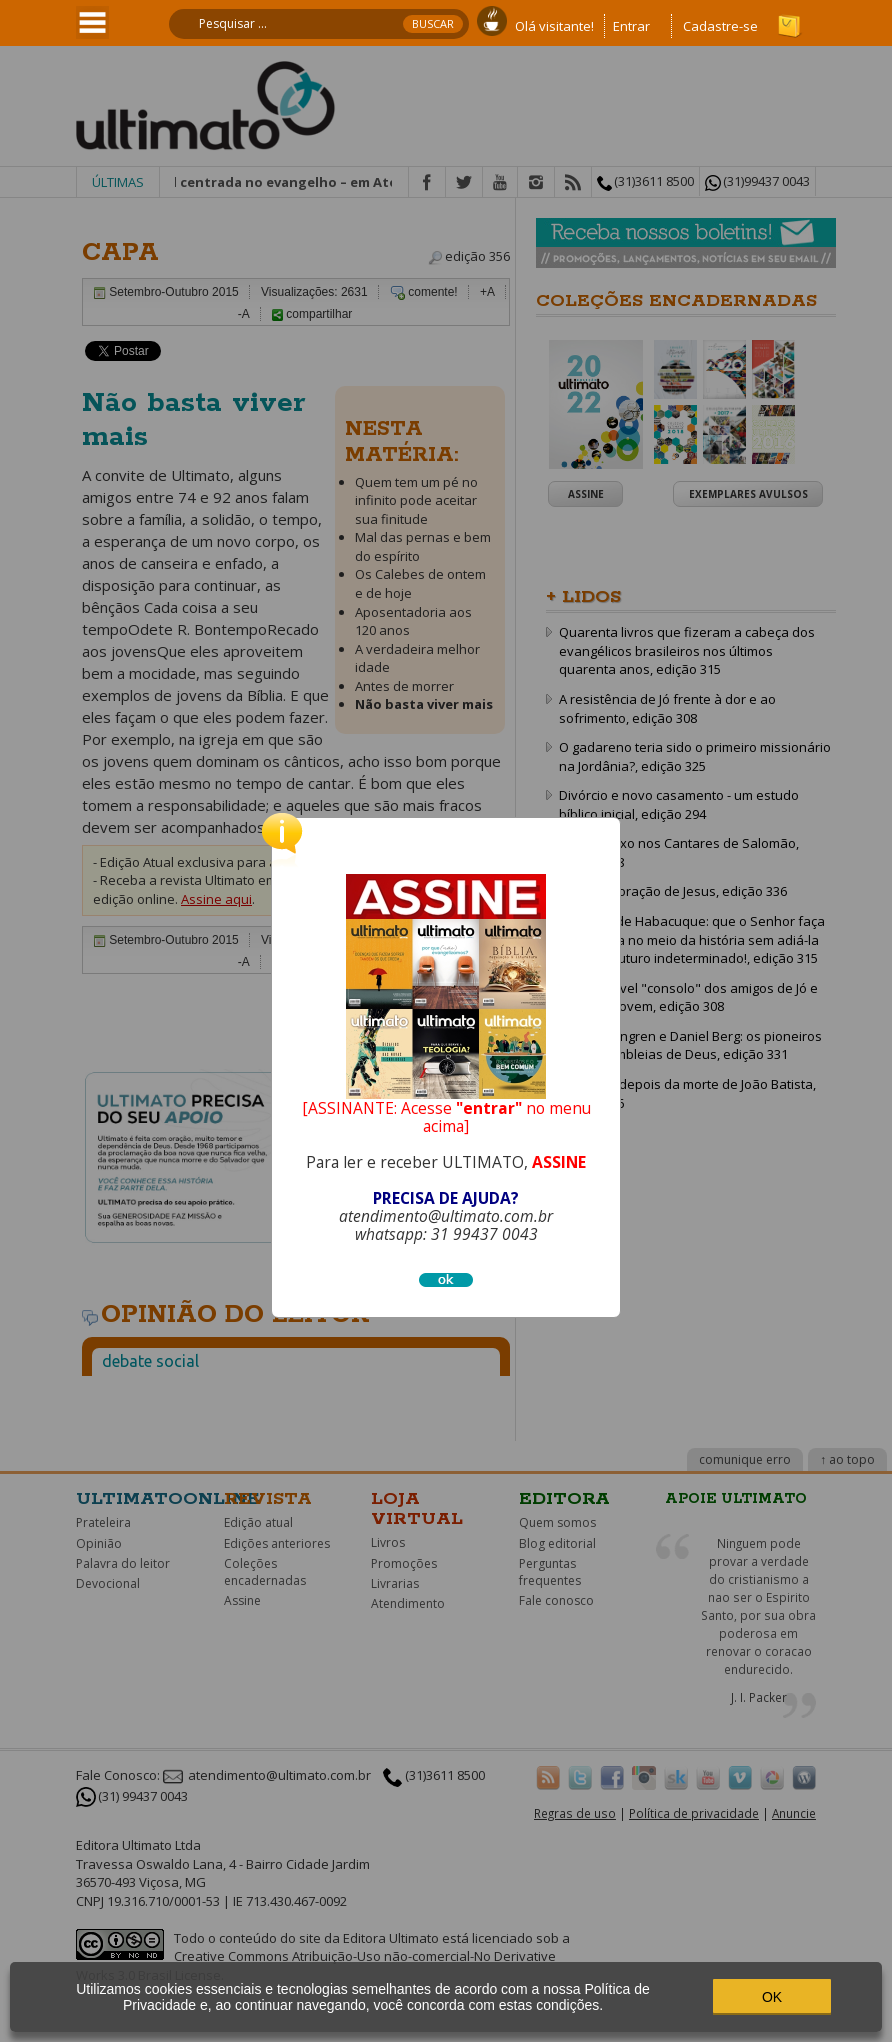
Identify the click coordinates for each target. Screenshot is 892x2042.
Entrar (631, 26)
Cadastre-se (720, 26)
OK (772, 1997)
